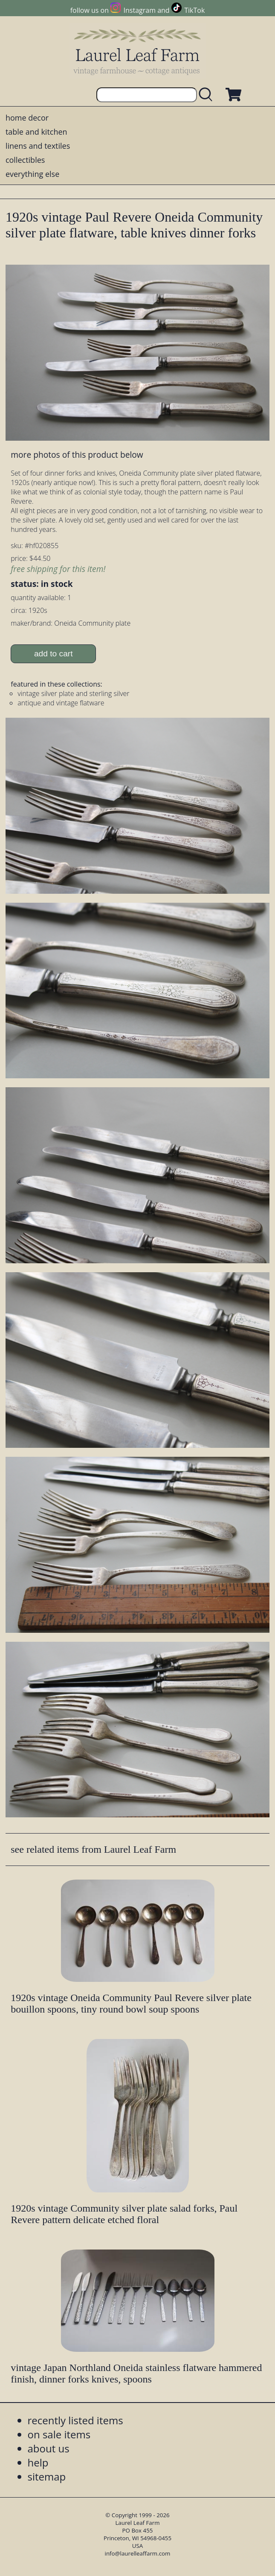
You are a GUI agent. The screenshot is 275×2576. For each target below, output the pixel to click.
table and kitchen (36, 132)
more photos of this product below (77, 454)
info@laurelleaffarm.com (138, 2553)
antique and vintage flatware (60, 703)
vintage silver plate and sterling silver (73, 693)
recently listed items (75, 2420)
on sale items (59, 2434)
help (38, 2462)
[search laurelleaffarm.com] (207, 94)
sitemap (47, 2476)
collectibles (25, 160)
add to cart (53, 653)
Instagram (140, 10)
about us (48, 2448)
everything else (32, 174)
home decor (27, 118)
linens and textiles (38, 146)
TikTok (194, 10)
